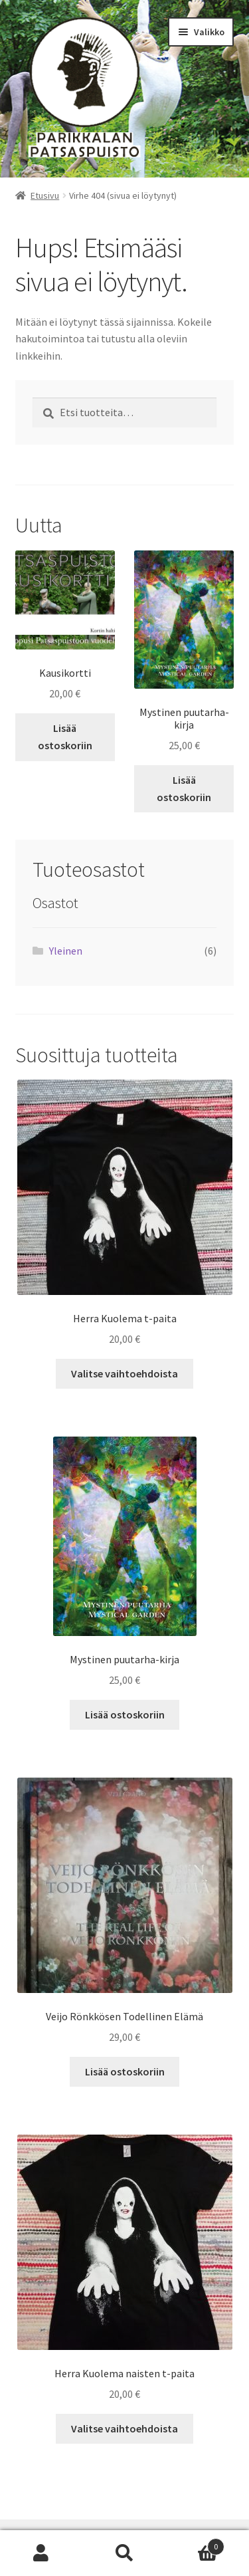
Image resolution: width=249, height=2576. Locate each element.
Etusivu (45, 195)
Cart (195, 2543)
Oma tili (41, 2553)
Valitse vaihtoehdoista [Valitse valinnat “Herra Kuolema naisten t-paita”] (124, 2428)
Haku (124, 2553)
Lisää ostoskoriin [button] (65, 736)
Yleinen (65, 950)
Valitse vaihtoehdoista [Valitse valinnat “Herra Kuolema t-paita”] (124, 1373)
